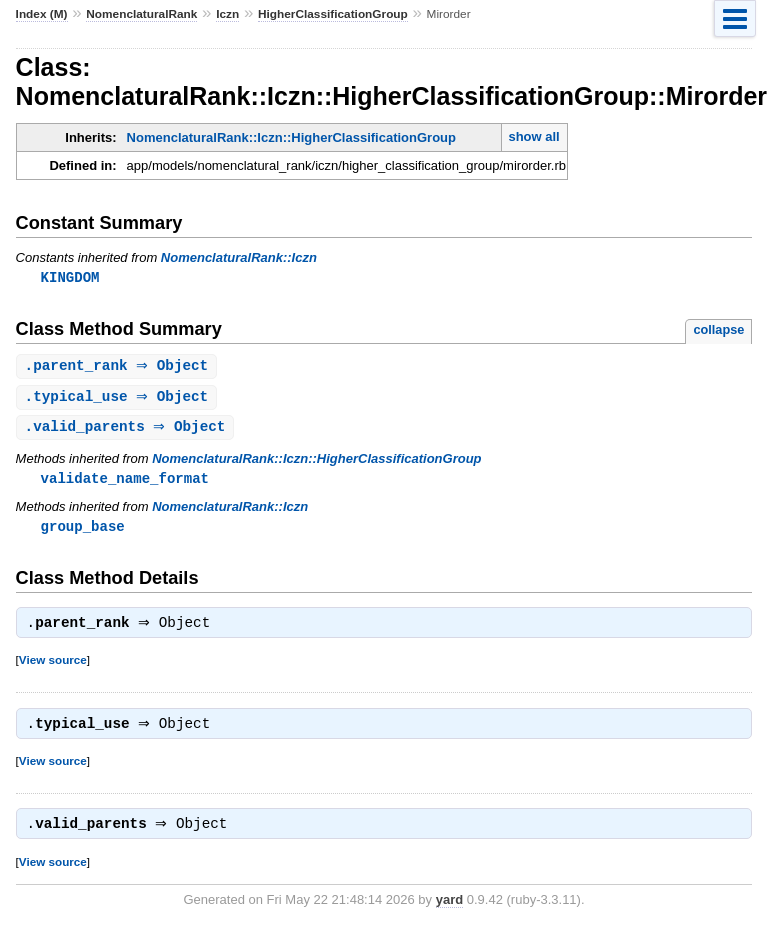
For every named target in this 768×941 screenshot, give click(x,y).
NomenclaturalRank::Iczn (239, 257)
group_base (83, 531)
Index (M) (42, 14)
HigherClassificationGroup (333, 14)
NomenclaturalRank (141, 14)
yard (449, 911)
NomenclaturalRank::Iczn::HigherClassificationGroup (291, 137)
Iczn (227, 14)
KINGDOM (70, 277)
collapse (718, 330)
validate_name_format (125, 482)
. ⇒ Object (119, 367)
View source (53, 667)
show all (533, 136)
